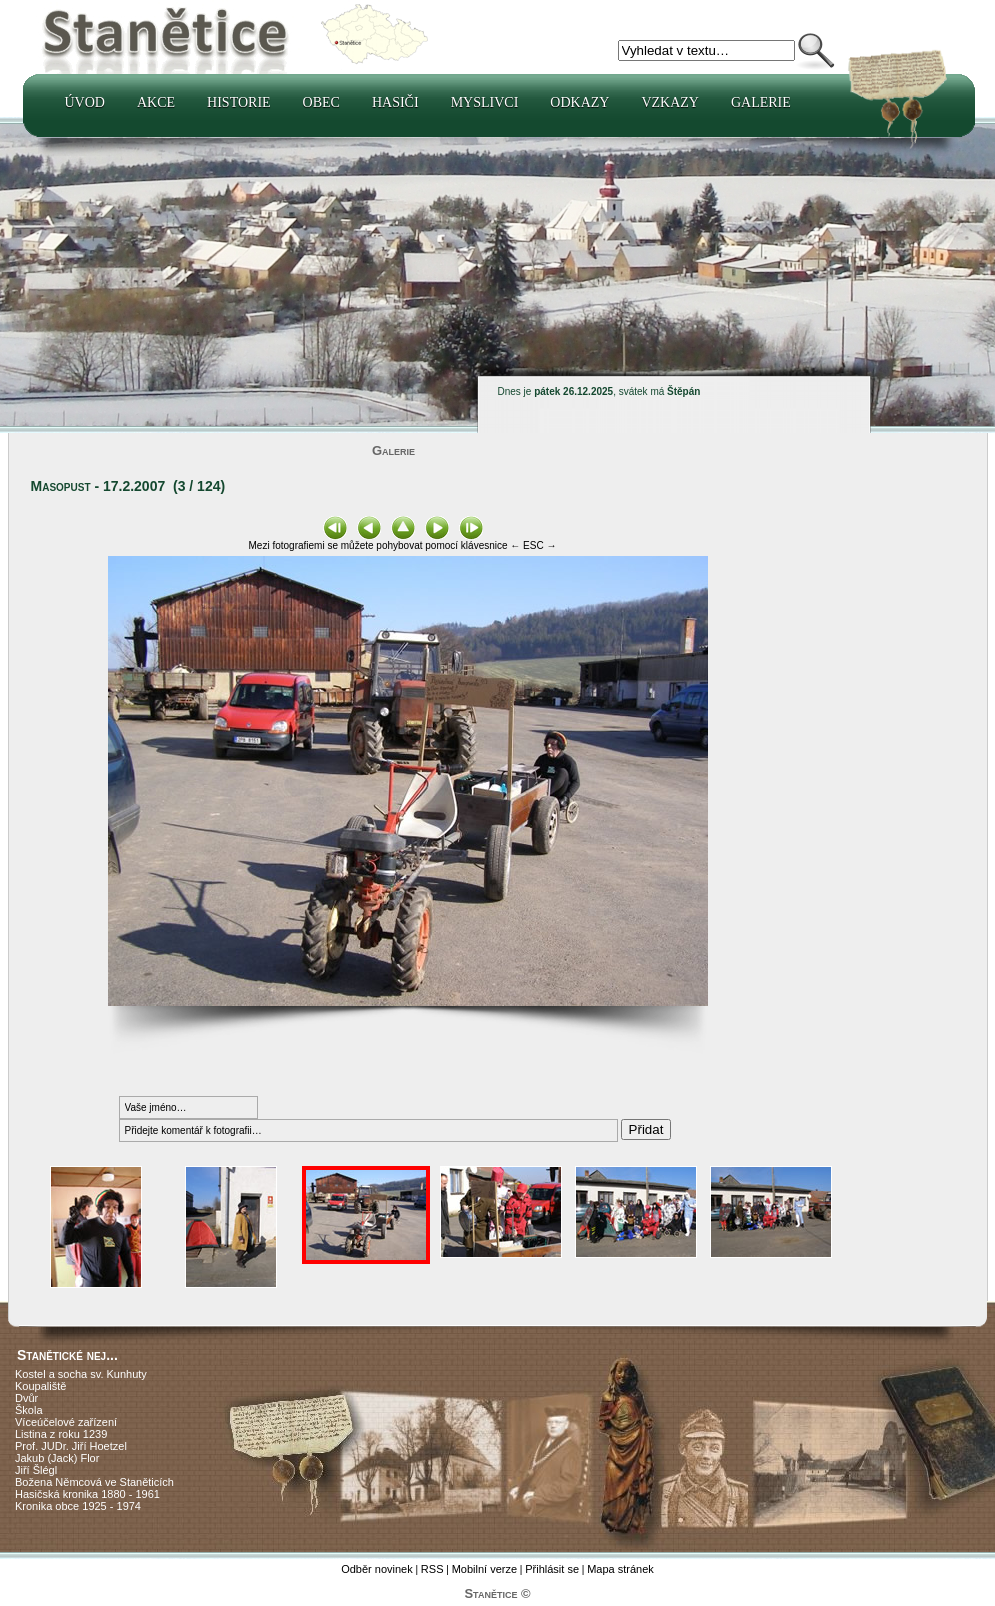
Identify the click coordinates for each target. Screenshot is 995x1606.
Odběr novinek (377, 1569)
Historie (239, 102)
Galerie (761, 102)
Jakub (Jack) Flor (57, 1458)
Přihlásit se (552, 1569)
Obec (321, 102)
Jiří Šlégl (36, 1470)
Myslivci (485, 102)
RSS (432, 1569)
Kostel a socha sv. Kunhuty (81, 1374)
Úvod (85, 102)
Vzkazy (670, 102)
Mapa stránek (620, 1569)
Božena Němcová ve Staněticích (94, 1482)
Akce (156, 102)
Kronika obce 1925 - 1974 (78, 1506)
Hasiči (395, 102)
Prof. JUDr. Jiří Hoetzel (71, 1446)
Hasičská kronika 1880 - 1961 (87, 1494)
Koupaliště (40, 1386)
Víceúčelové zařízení (66, 1422)
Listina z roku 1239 (61, 1434)
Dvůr (26, 1398)
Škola (29, 1410)
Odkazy (579, 102)
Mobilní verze (484, 1569)
